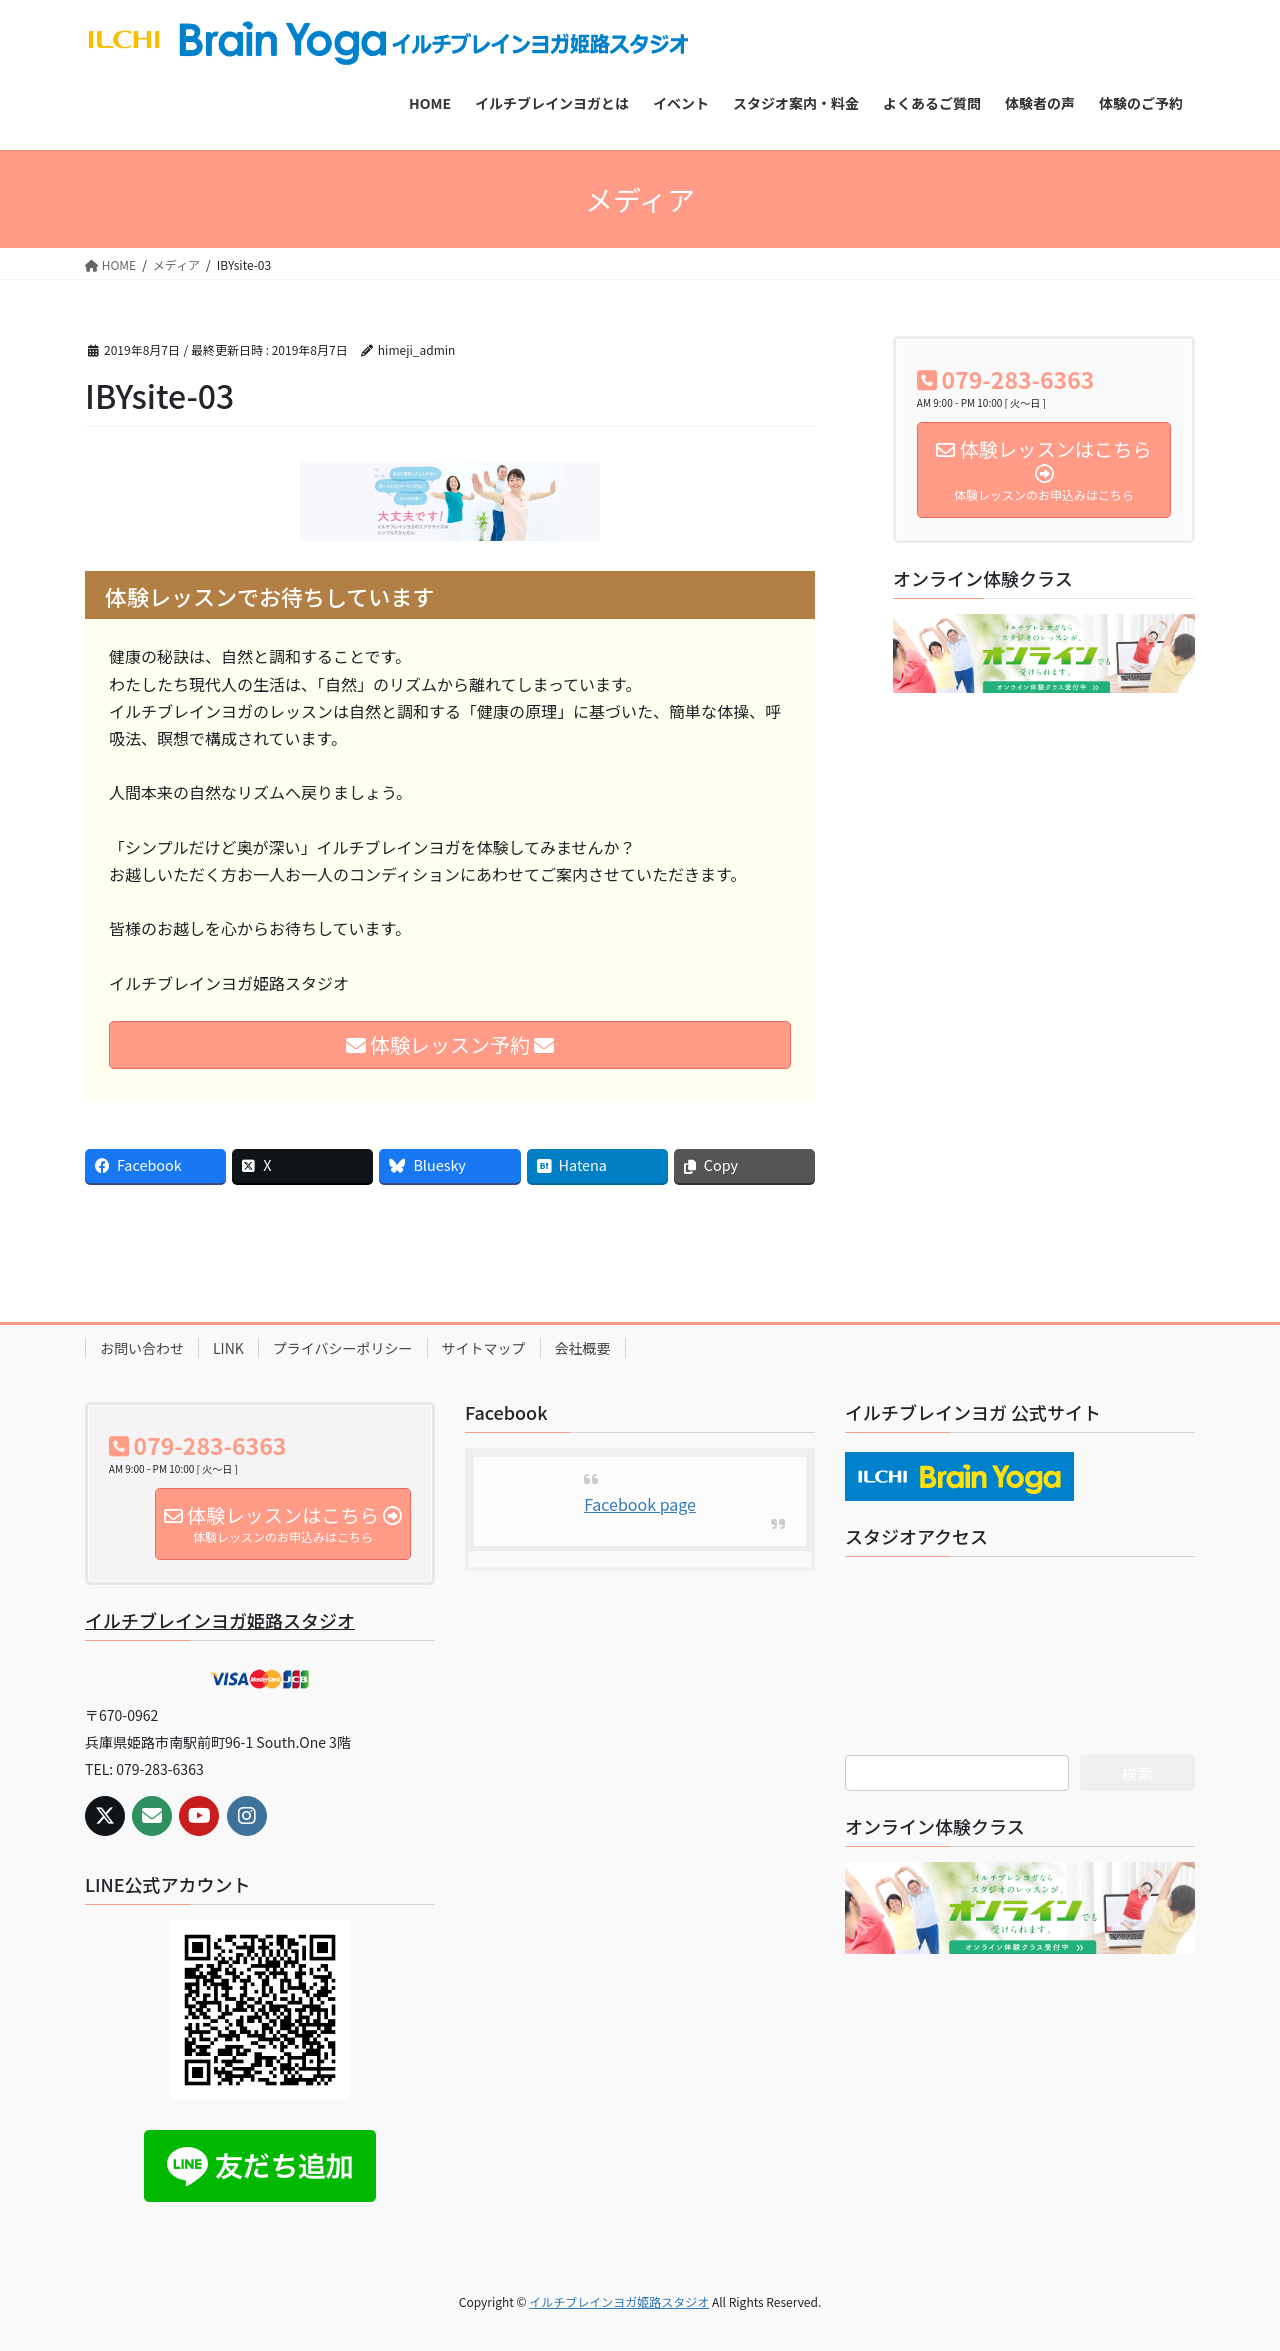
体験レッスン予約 (450, 1044)
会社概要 (583, 1348)
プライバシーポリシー (343, 1348)
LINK (228, 1348)
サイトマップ (484, 1348)
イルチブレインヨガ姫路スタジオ (220, 1620)
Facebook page (640, 1504)
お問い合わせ (142, 1348)
